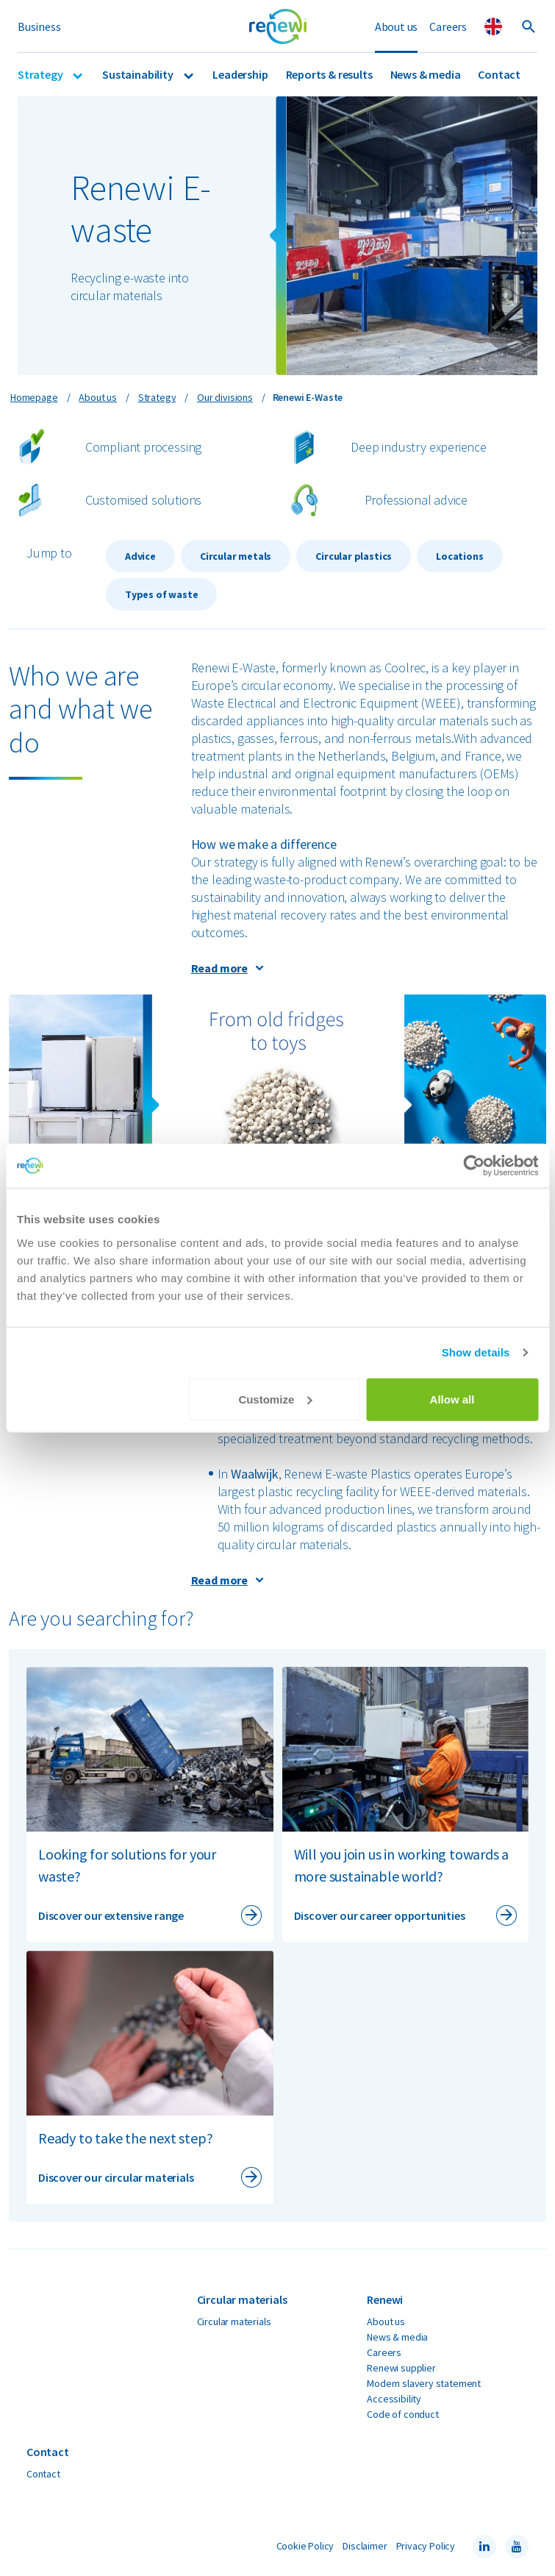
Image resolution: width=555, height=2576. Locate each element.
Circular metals (235, 556)
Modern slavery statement (424, 2383)
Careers (448, 26)
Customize (275, 1398)
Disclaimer (365, 2545)
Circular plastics (353, 556)
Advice (140, 556)
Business (39, 26)
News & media (425, 74)
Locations (459, 556)
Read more (219, 968)
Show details (476, 1352)
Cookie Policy (305, 2545)
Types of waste (161, 594)
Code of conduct (402, 2414)
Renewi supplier (401, 2367)
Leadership (240, 74)
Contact (499, 74)
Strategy (41, 74)
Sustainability (138, 74)
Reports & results (329, 74)
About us (396, 26)
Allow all (452, 1398)
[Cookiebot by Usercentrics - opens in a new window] (473, 1166)
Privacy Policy (425, 2545)
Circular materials (234, 2321)
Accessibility (394, 2398)
